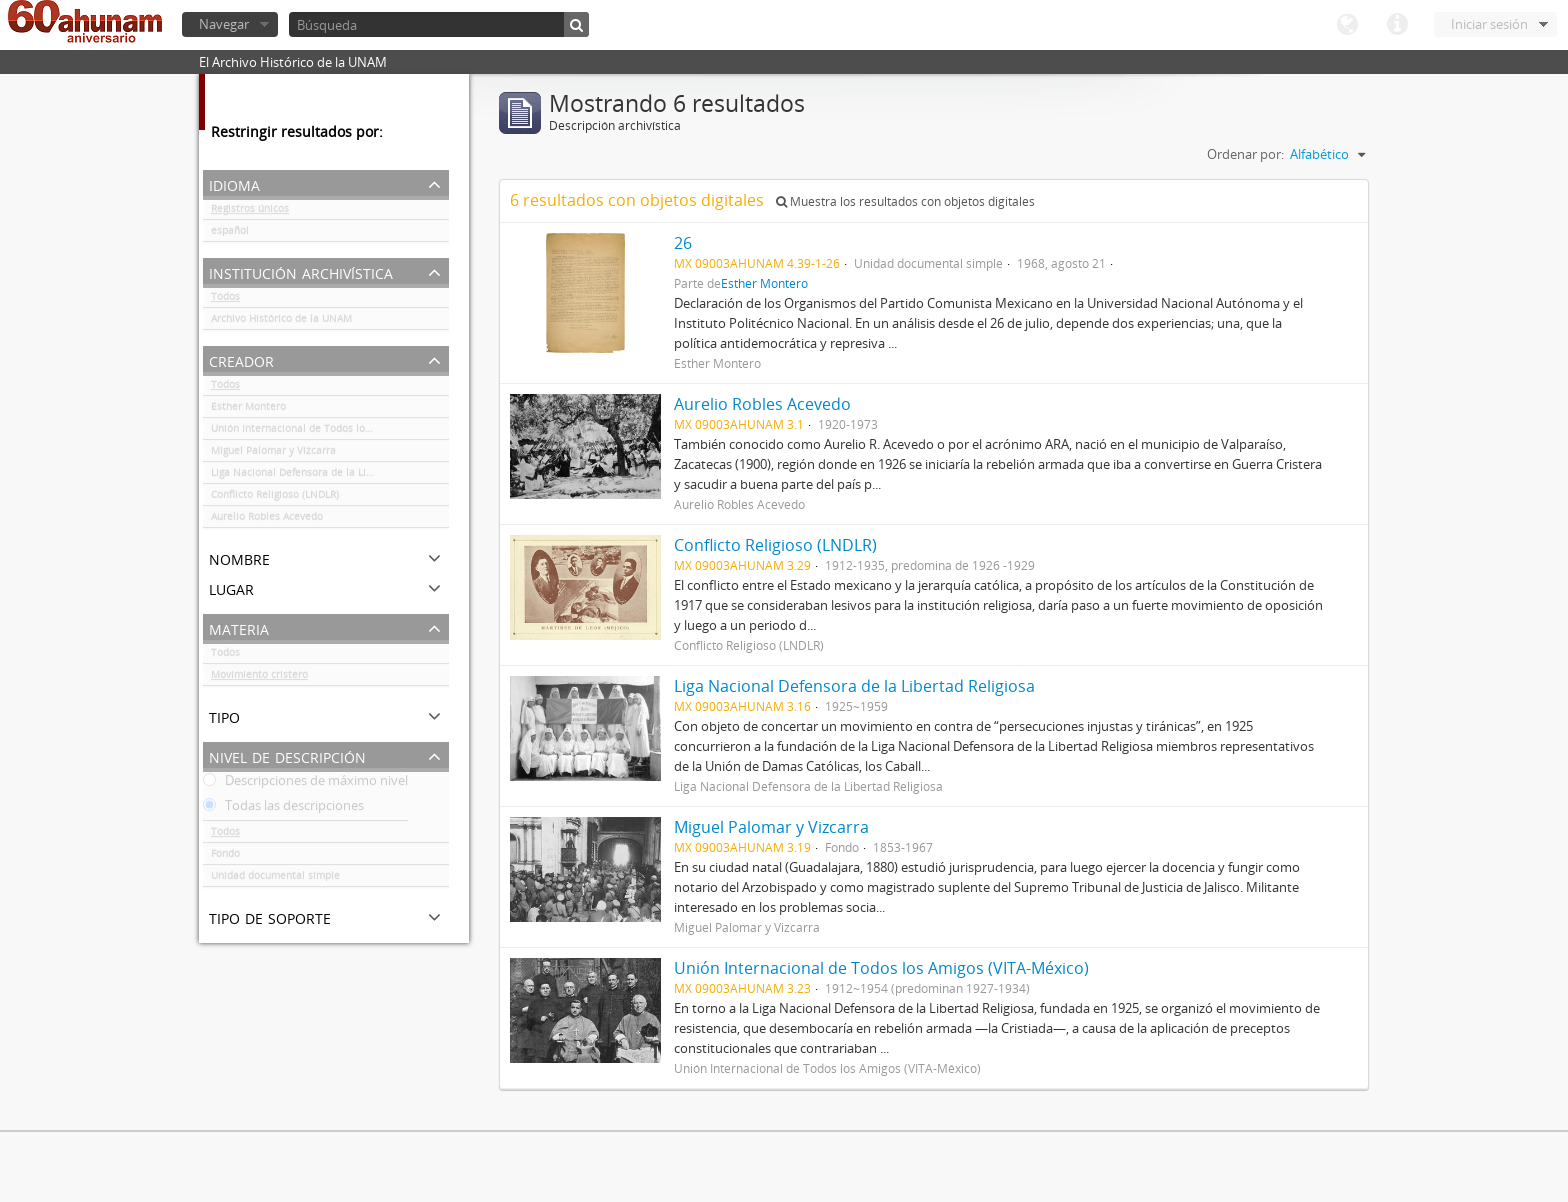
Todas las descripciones (283, 809)
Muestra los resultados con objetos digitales (905, 201)
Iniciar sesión (1489, 24)
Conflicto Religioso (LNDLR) (275, 498)
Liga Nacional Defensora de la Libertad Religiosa (327, 476)
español (230, 234)
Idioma (1347, 25)
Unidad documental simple (275, 879)
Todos (225, 300)
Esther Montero (248, 410)
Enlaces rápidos (1397, 25)
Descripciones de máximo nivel (305, 784)
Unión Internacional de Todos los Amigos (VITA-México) (330, 432)
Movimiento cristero (259, 678)
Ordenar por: (1245, 154)
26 (683, 243)
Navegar (224, 24)
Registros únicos (250, 212)
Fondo (225, 857)
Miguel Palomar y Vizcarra (273, 454)
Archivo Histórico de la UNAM (281, 322)
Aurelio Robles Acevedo (267, 520)
